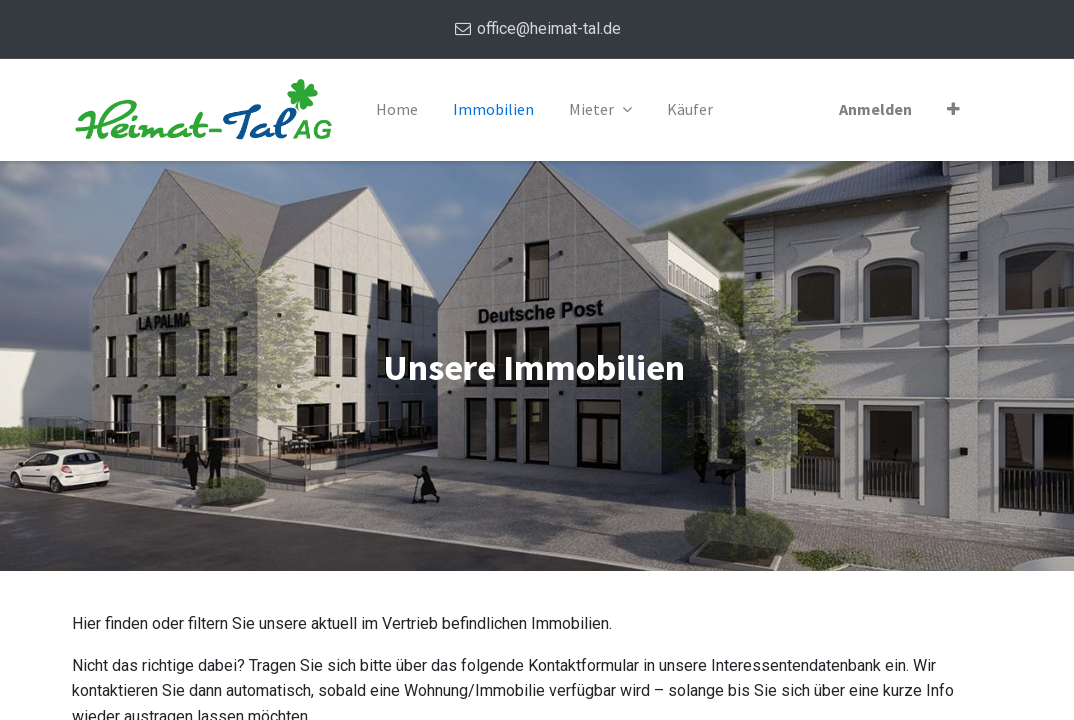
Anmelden (875, 109)
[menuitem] (397, 110)
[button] (953, 110)
